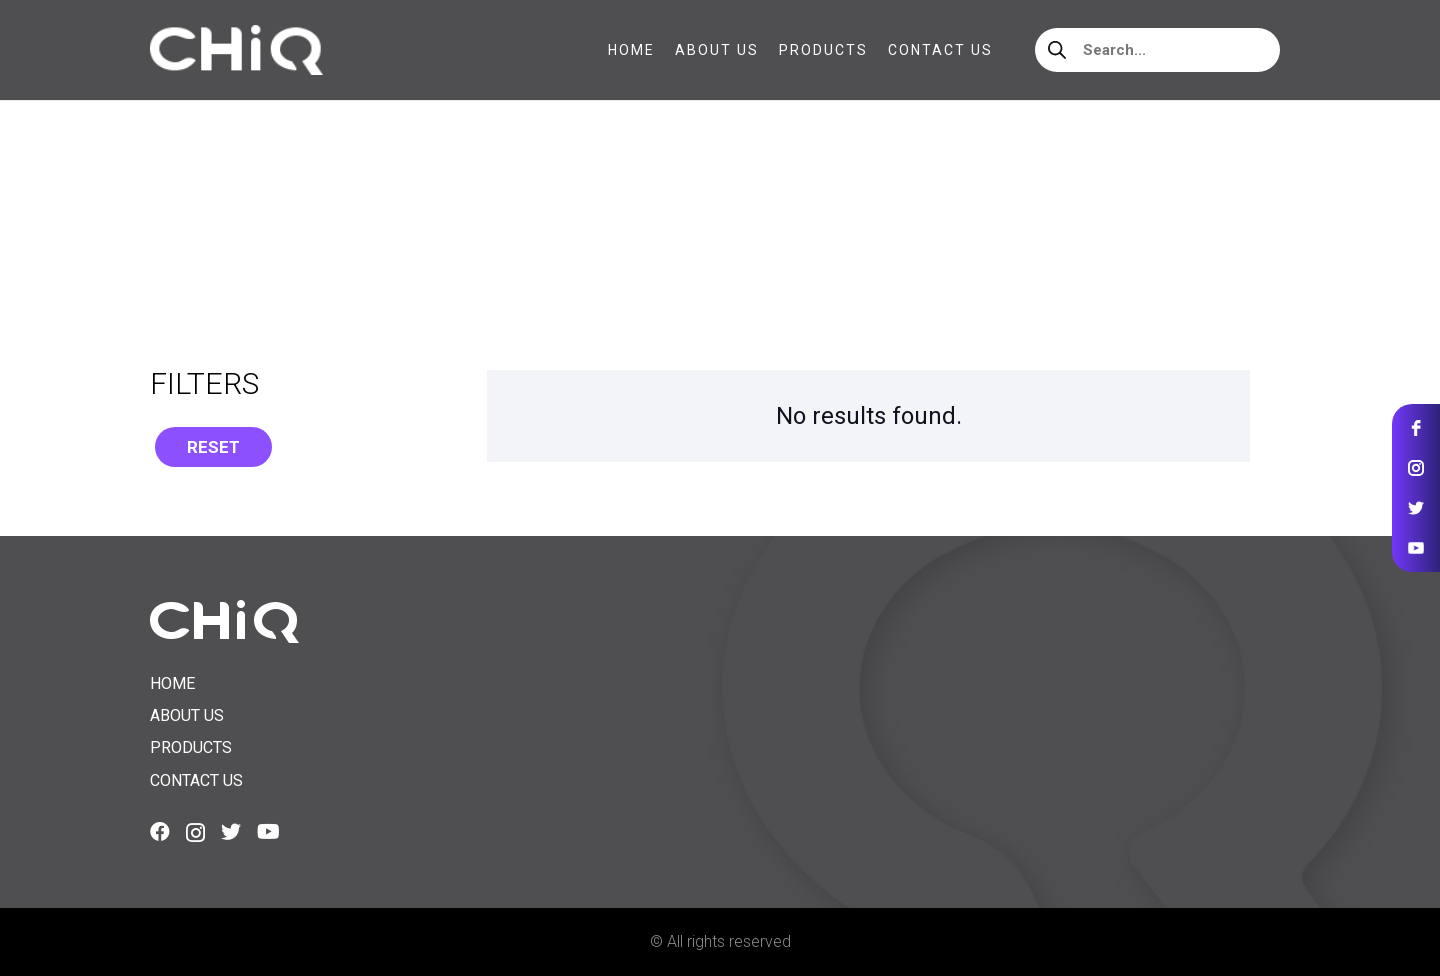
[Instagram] (195, 833)
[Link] (236, 50)
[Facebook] (160, 832)
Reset (213, 447)
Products (191, 747)
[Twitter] (231, 832)
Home (171, 229)
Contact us (196, 780)
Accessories (261, 229)
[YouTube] (268, 832)
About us (187, 715)
